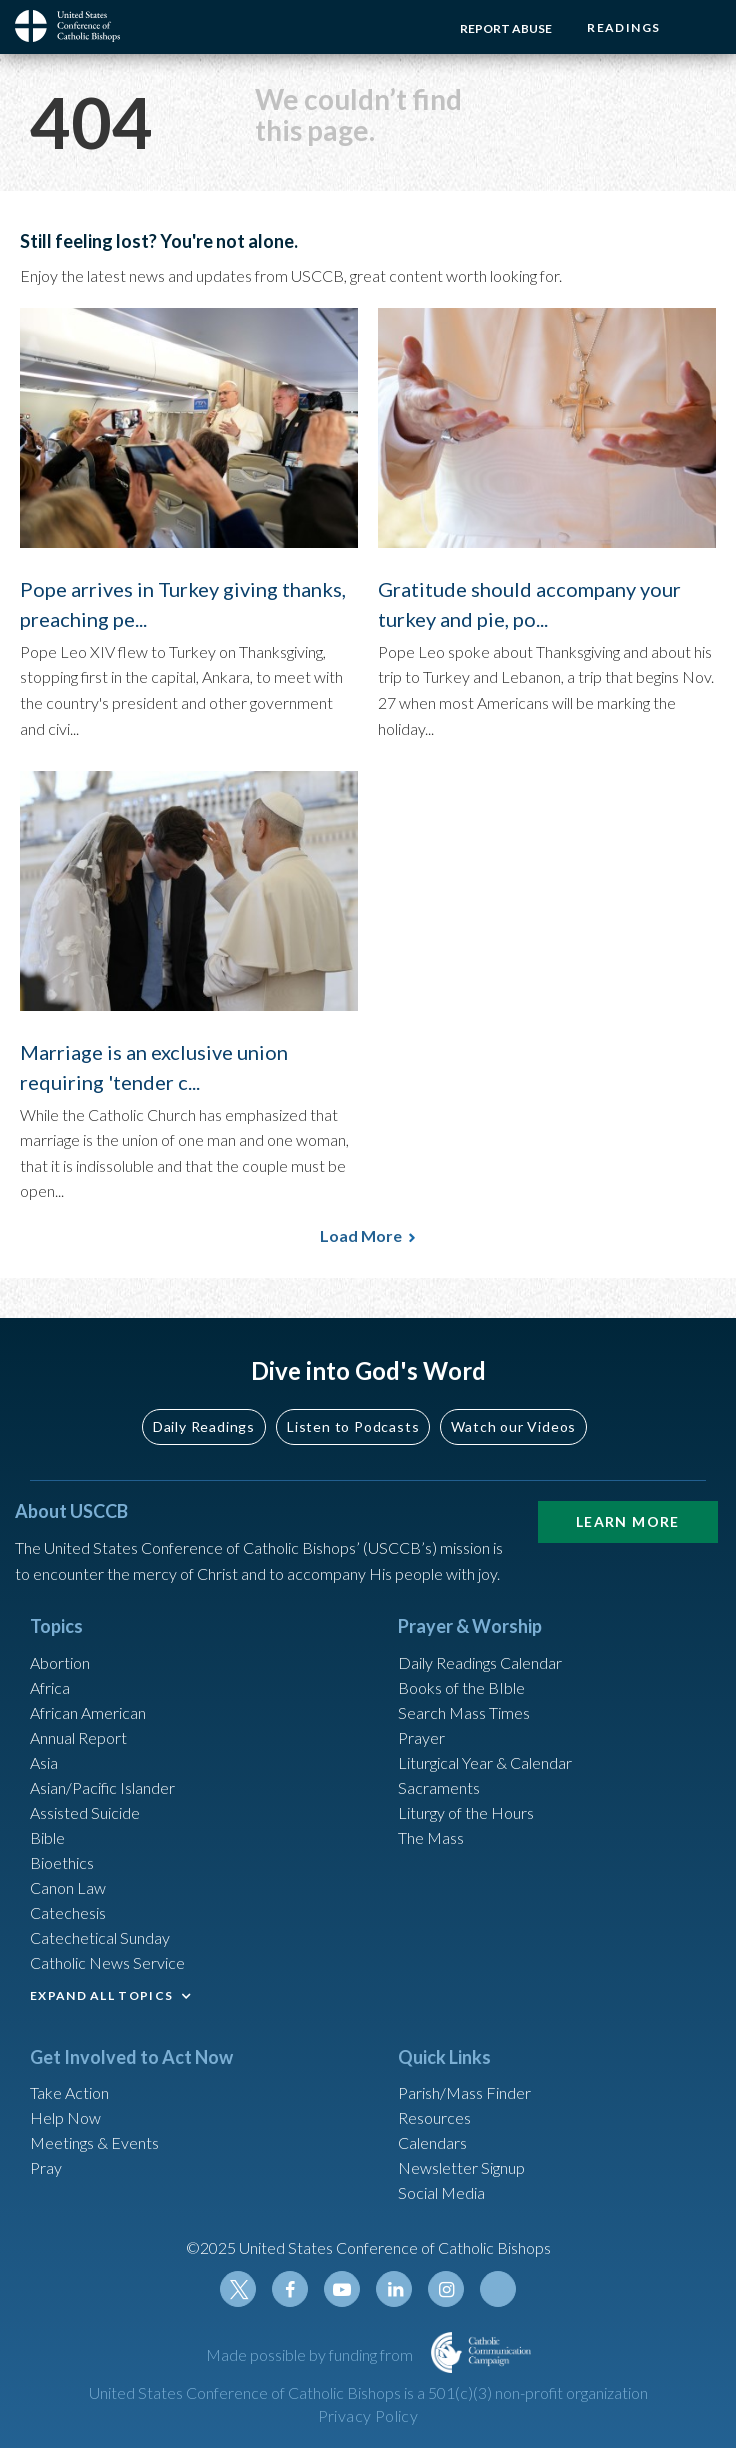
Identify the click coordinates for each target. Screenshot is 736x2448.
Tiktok (498, 2289)
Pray (46, 2167)
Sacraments (439, 1787)
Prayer (421, 1737)
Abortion (60, 1662)
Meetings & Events (94, 2142)
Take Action (69, 2092)
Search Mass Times (464, 1712)
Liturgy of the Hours (466, 1812)
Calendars (432, 2142)
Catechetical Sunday (100, 1937)
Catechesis (68, 1912)
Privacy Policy (368, 2415)
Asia (44, 1762)
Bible (47, 1837)
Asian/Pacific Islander (102, 1787)
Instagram (446, 2289)
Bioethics (62, 1862)
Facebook (290, 2289)
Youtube (342, 2289)
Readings (623, 27)
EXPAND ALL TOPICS (101, 1995)
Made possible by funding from (311, 2354)
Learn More (628, 1521)
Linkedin (394, 2289)
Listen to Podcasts (353, 1426)
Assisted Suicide (85, 1812)
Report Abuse (506, 28)
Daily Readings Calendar (480, 1662)
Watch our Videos (513, 1426)
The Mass (431, 1837)
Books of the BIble (461, 1687)
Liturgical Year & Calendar (485, 1762)
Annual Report (78, 1737)
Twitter (238, 2289)
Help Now (65, 2117)
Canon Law (68, 1887)
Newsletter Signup (461, 2167)
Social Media (441, 2192)
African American (88, 1712)
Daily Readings (204, 1426)
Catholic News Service (107, 1962)
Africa (50, 1687)
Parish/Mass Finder (464, 2092)
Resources (434, 2117)
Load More (361, 1235)
